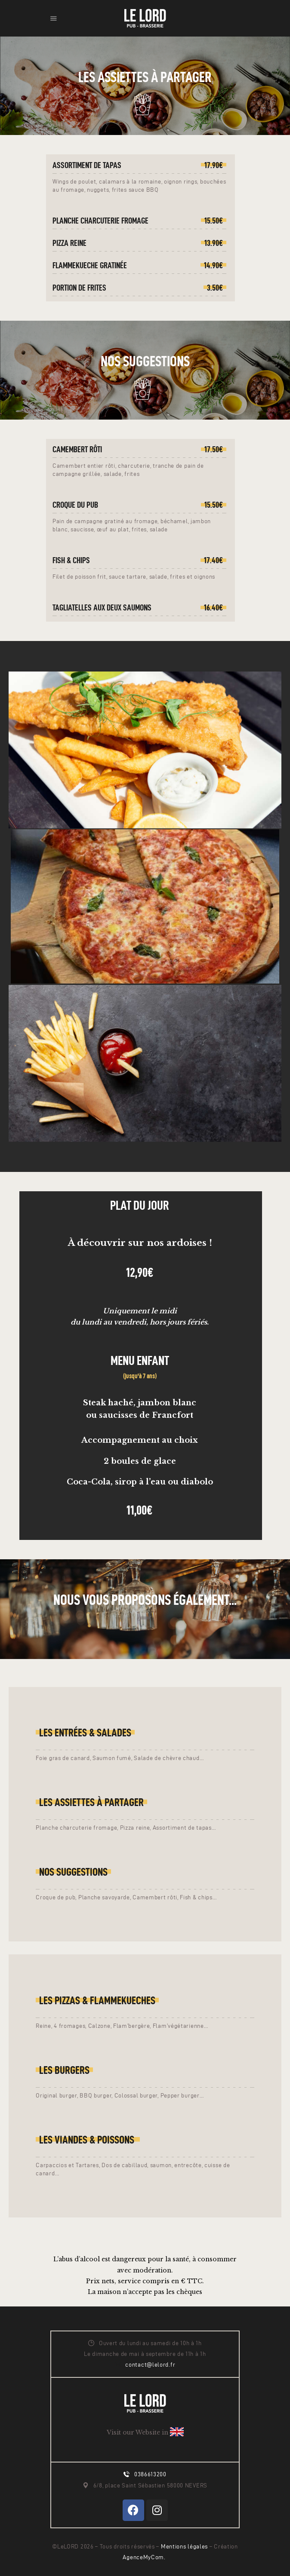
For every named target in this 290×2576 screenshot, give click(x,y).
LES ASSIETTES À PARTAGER (91, 1802)
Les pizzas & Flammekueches (97, 2000)
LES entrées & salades (85, 1733)
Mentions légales (185, 2546)
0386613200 (150, 2474)
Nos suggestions (73, 1872)
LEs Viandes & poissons (87, 2140)
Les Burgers (64, 2070)
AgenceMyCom (143, 2557)
